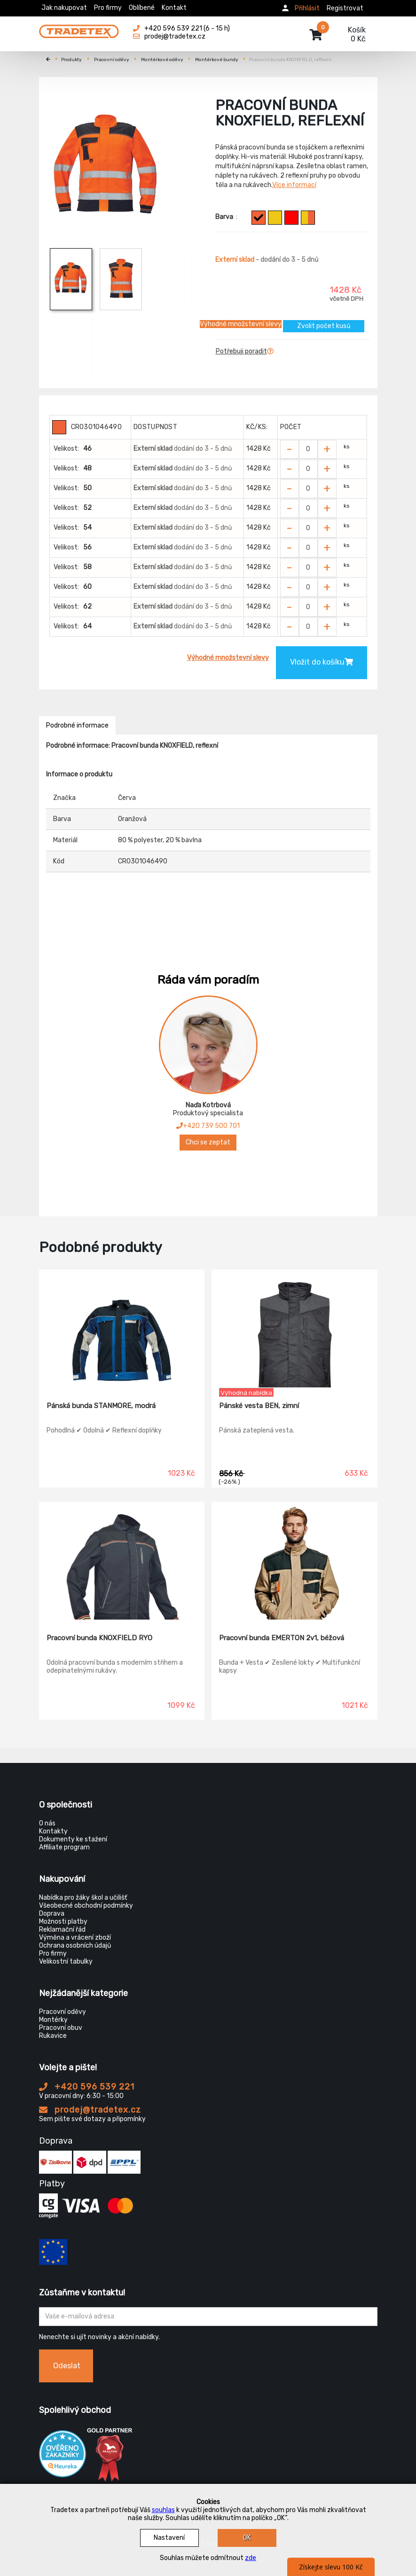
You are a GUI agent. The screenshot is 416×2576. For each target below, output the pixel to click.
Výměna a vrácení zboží (75, 1938)
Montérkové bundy (216, 60)
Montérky (53, 2020)
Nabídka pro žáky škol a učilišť (83, 1898)
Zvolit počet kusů (323, 326)
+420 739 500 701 (208, 1126)
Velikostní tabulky (66, 1961)
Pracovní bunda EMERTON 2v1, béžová (281, 1638)
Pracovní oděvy (111, 60)
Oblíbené (142, 8)
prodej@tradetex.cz (90, 2110)
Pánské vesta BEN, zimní (259, 1406)
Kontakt (174, 8)
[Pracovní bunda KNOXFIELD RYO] (121, 1561)
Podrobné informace (77, 725)
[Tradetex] (79, 29)
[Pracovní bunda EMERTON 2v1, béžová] (294, 1561)
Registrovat (345, 8)
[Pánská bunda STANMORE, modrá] (121, 1328)
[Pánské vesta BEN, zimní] (294, 1328)
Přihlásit (307, 8)
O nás (47, 1823)
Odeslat (66, 2365)
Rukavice (53, 2036)
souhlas (163, 2510)
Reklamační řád (62, 1930)
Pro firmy (108, 8)
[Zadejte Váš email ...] (208, 2316)
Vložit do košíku (321, 662)
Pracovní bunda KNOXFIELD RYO (99, 1638)
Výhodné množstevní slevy (241, 324)
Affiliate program (64, 1847)
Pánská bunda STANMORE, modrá (101, 1406)
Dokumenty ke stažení (73, 1839)
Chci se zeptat (208, 1142)
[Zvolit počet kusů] (308, 449)
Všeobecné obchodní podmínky (86, 1906)
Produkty (71, 60)
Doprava (51, 1914)
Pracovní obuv (60, 2028)
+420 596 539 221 (86, 2087)
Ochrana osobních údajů (75, 1946)
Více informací (294, 185)
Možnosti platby (63, 1922)
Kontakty (53, 1831)
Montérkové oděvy (162, 60)
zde (250, 2558)
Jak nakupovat (64, 8)
